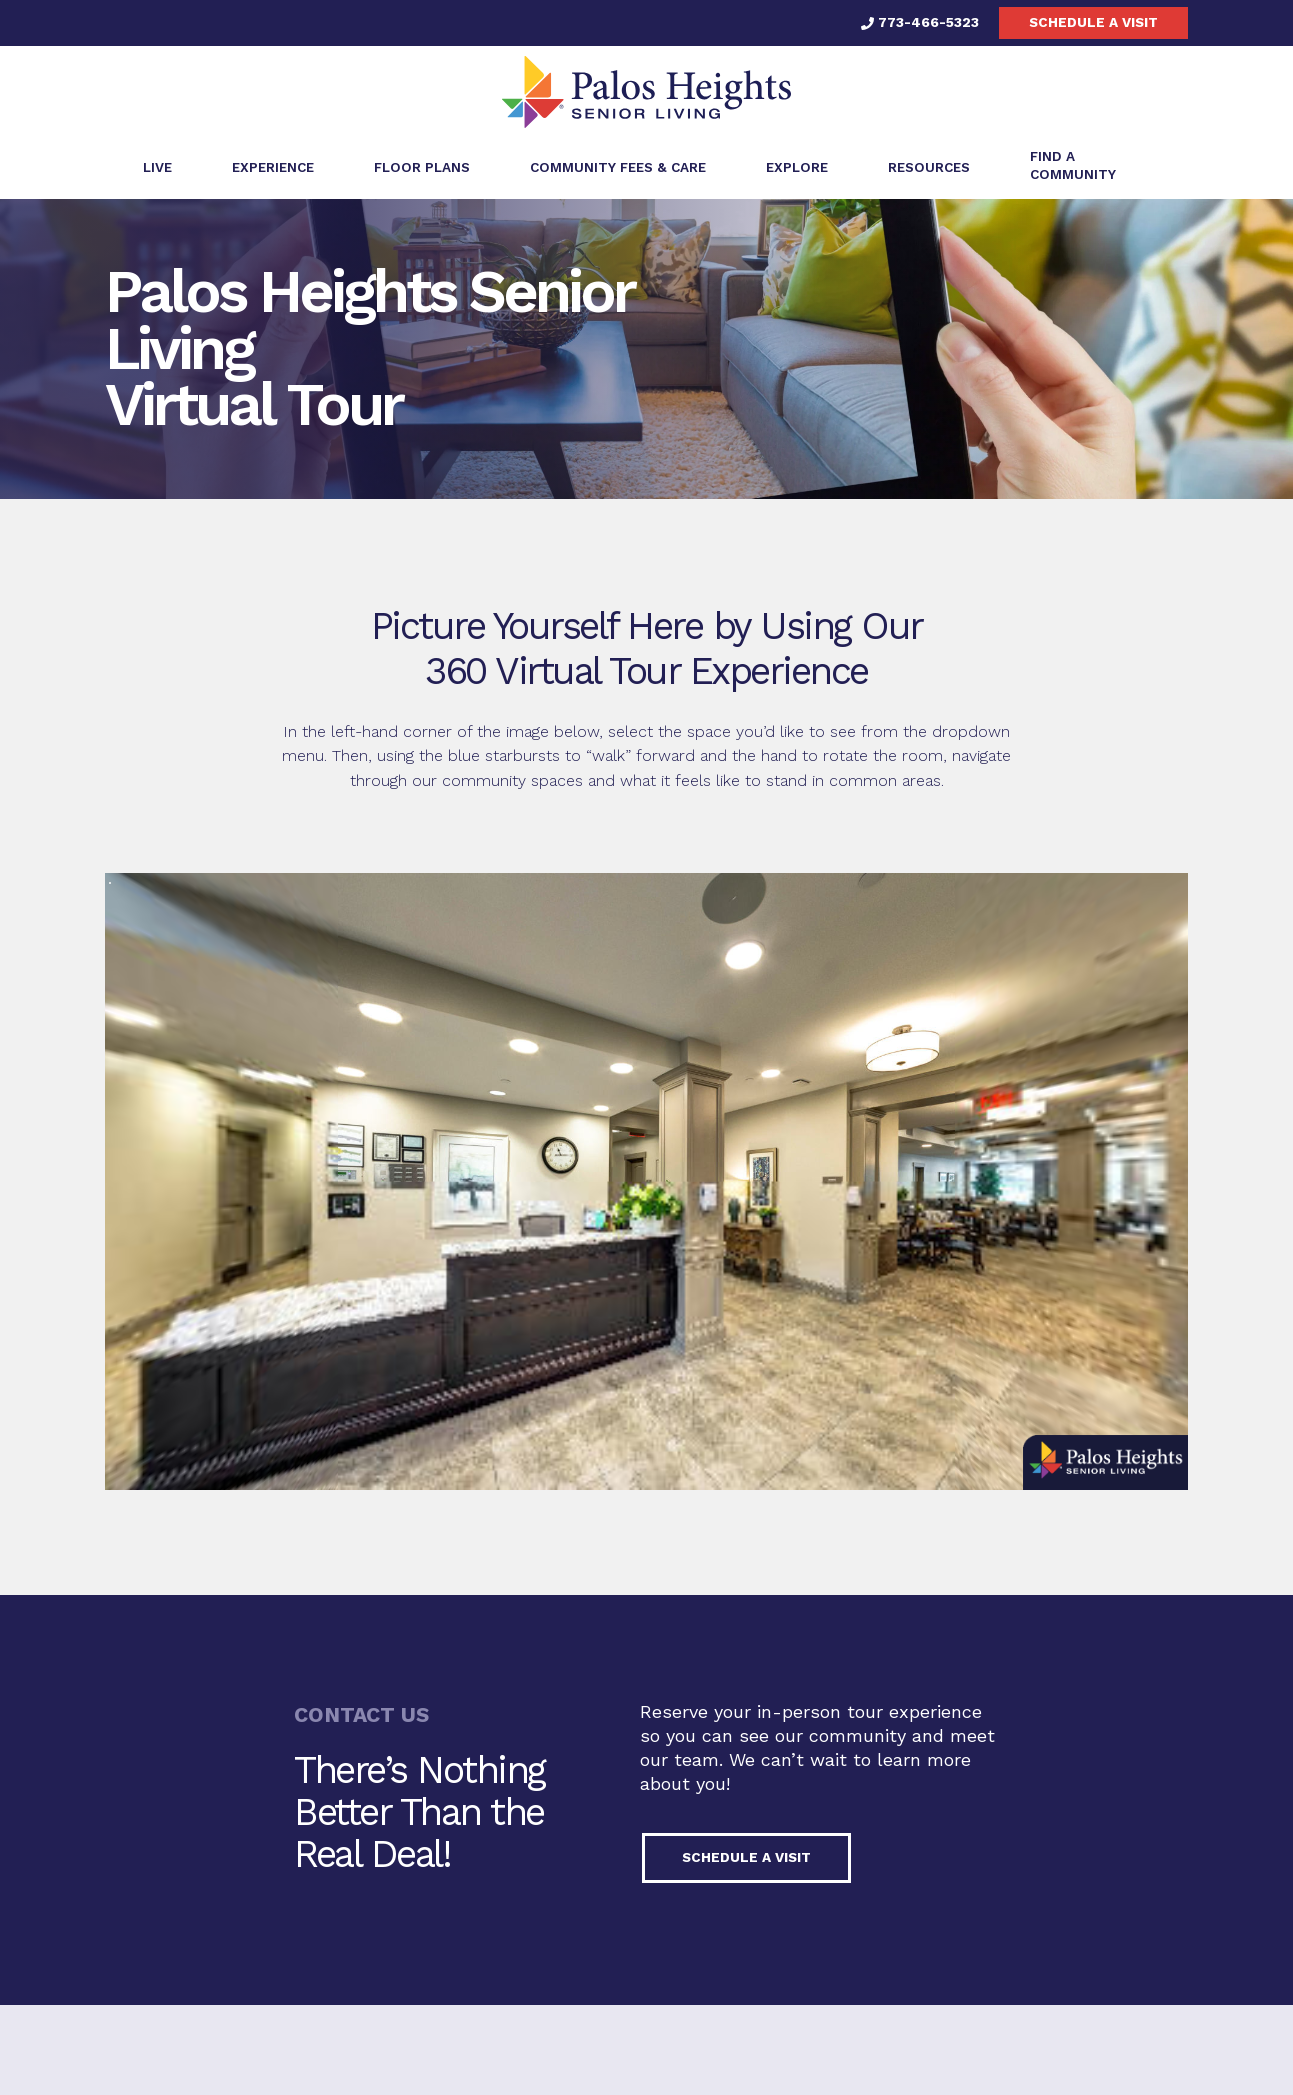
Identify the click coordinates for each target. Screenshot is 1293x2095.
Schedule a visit (1093, 22)
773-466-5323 (920, 22)
